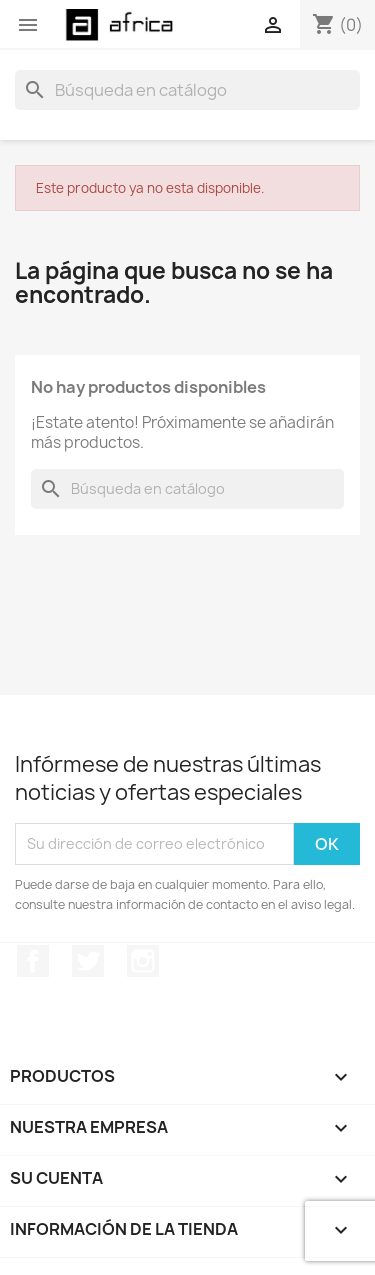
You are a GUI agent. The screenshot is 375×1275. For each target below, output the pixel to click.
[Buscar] (187, 90)
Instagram (143, 961)
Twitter (88, 961)
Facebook (33, 961)
